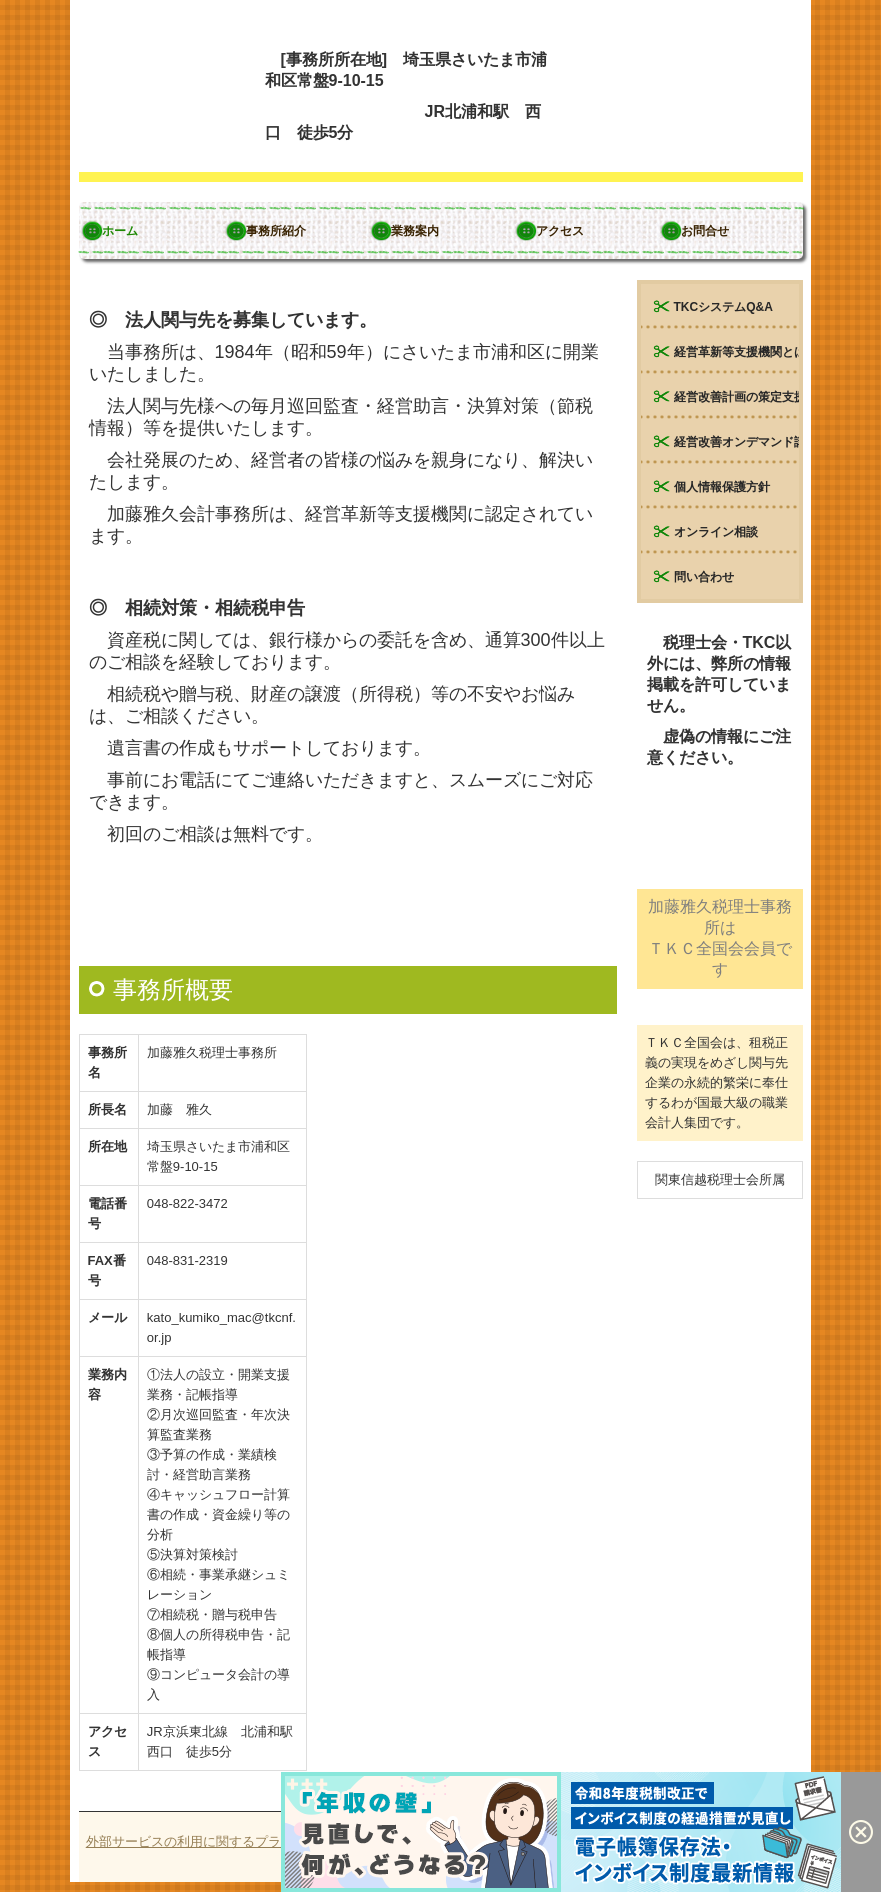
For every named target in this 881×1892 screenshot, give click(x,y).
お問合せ (705, 231)
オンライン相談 (716, 532)
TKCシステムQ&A (723, 307)
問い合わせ (704, 577)
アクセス (560, 231)
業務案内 (415, 231)
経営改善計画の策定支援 (736, 397)
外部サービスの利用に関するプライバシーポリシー (235, 1841)
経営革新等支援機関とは (736, 352)
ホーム (120, 231)
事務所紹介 (276, 231)
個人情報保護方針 (722, 487)
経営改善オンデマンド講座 (736, 442)
